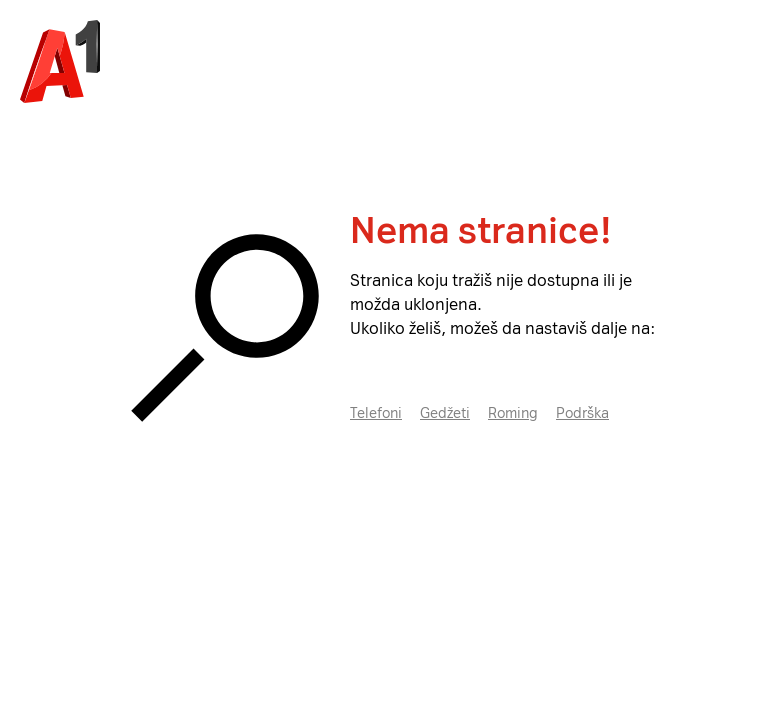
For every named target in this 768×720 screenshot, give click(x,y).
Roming (513, 413)
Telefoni (376, 413)
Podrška (582, 413)
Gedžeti (445, 413)
